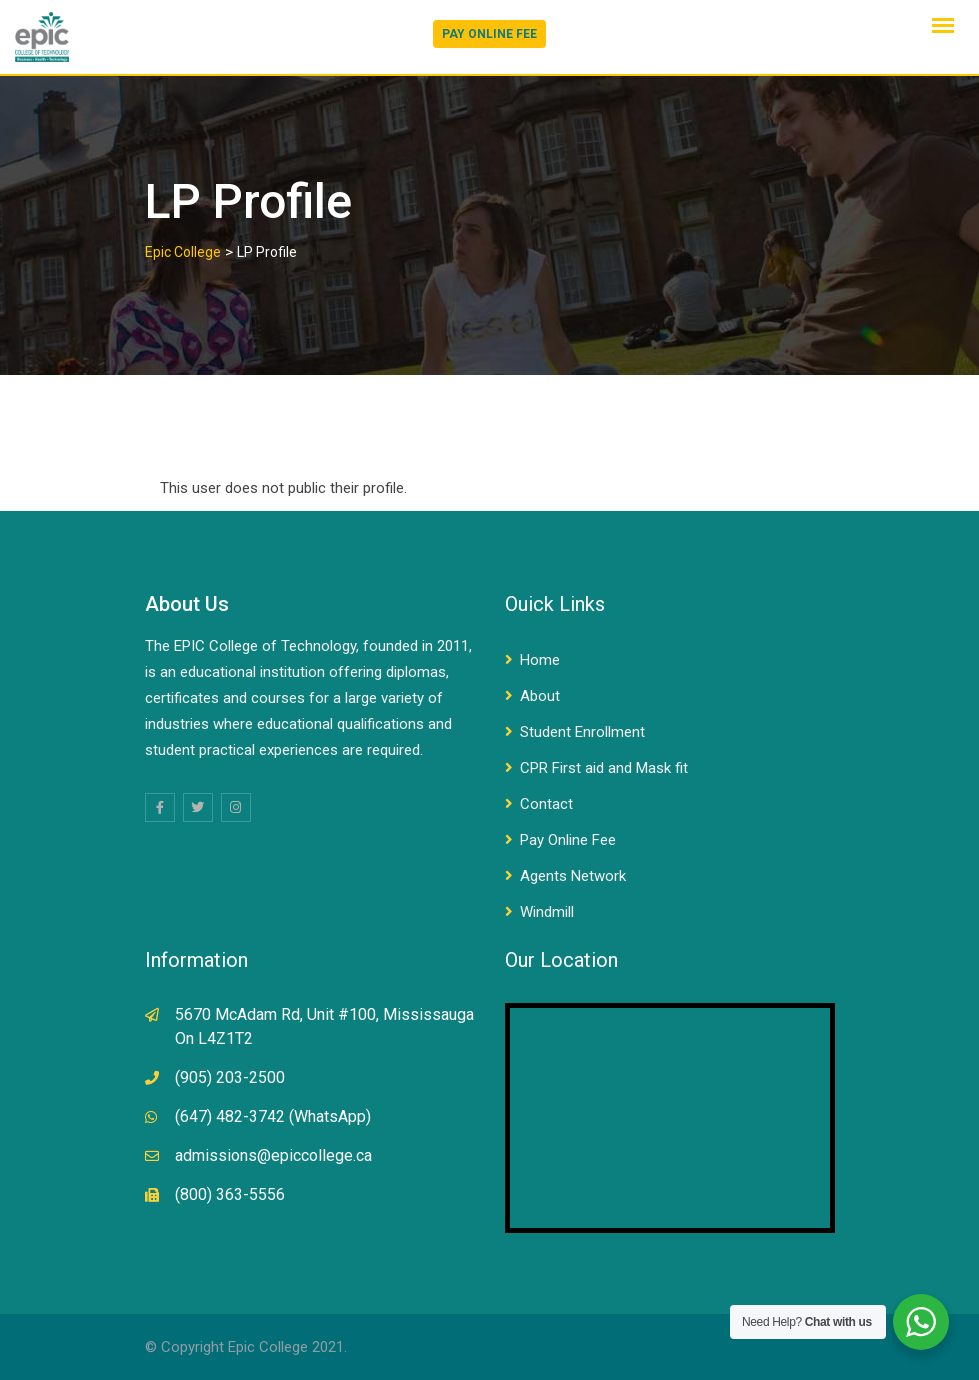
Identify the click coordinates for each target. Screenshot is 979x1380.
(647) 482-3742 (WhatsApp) (273, 1116)
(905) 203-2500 (230, 1077)
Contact (546, 804)
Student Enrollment (582, 732)
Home (540, 660)
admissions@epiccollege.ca (273, 1155)
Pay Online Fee (568, 840)
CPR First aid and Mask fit (604, 768)
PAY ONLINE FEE (489, 34)
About (540, 696)
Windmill (547, 912)
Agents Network (573, 876)
